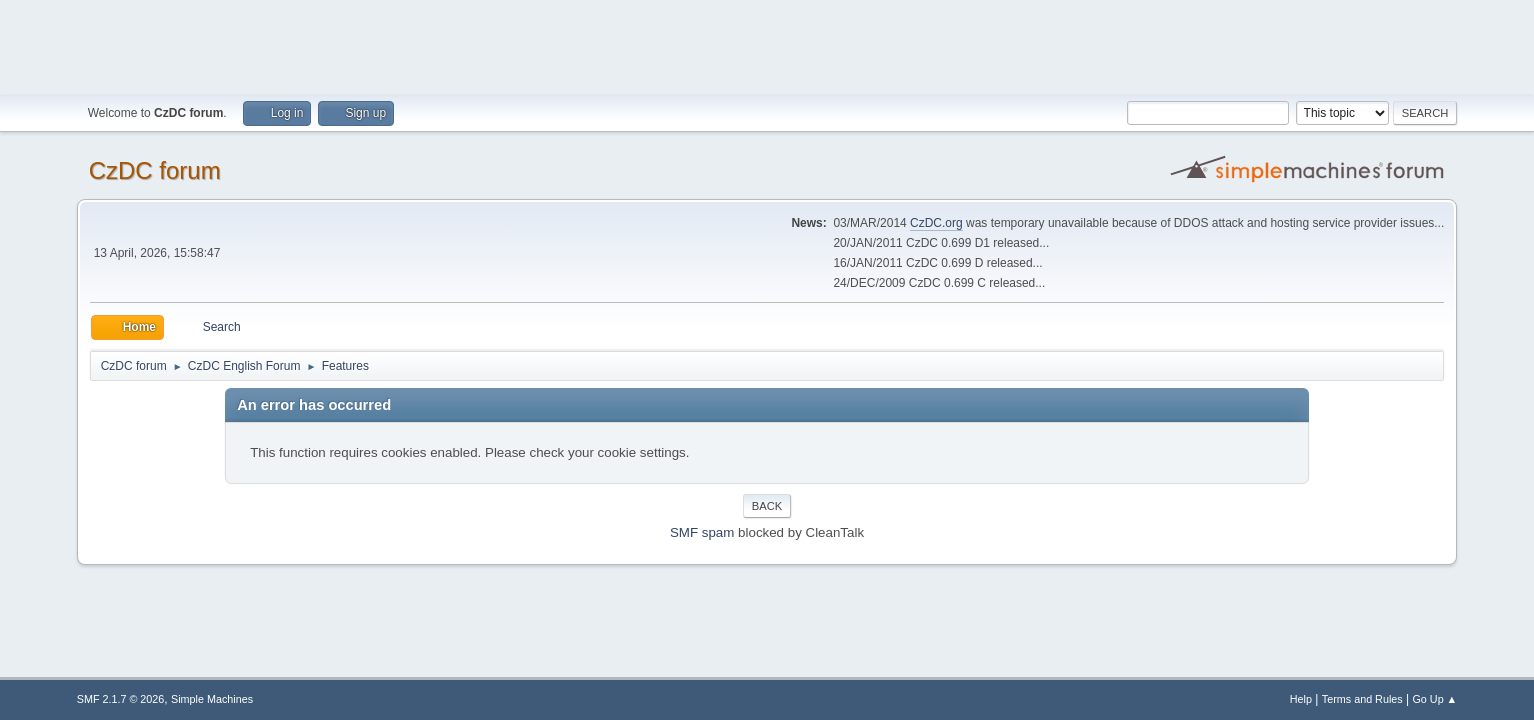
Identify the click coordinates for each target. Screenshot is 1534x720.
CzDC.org (936, 223)
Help (1301, 699)
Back (767, 506)
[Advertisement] (767, 45)
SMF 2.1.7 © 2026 (121, 699)
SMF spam (702, 532)
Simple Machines (212, 699)
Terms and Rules (1362, 699)
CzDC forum (155, 170)
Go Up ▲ (1434, 699)
